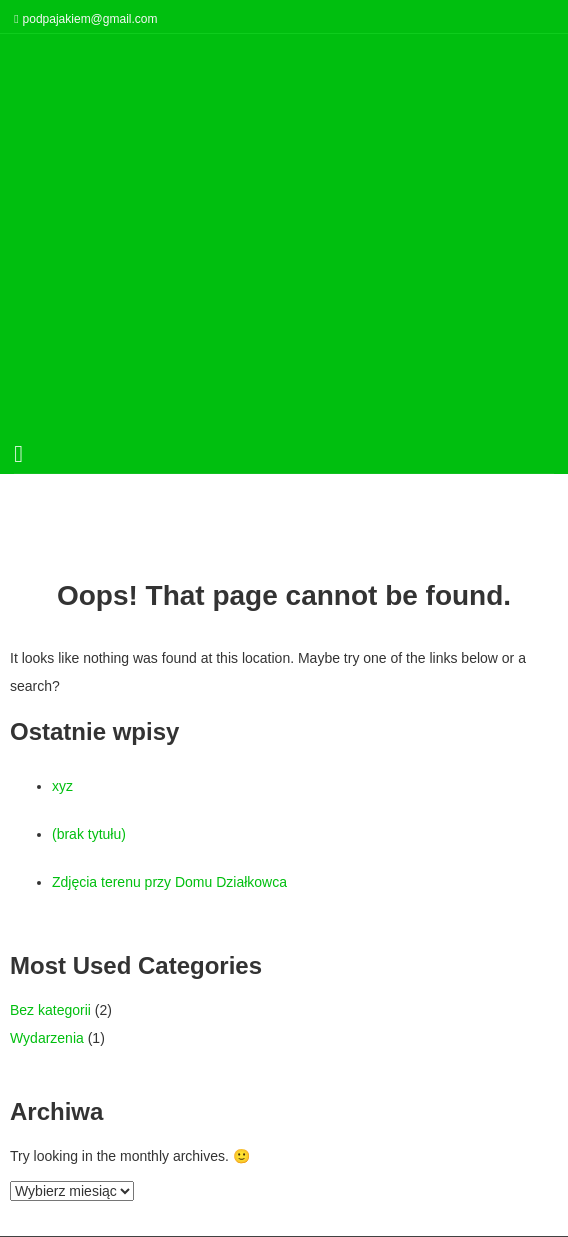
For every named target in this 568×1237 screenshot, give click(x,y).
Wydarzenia (47, 1038)
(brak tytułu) (89, 834)
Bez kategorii (50, 1010)
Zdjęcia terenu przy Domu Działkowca (169, 882)
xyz (62, 786)
